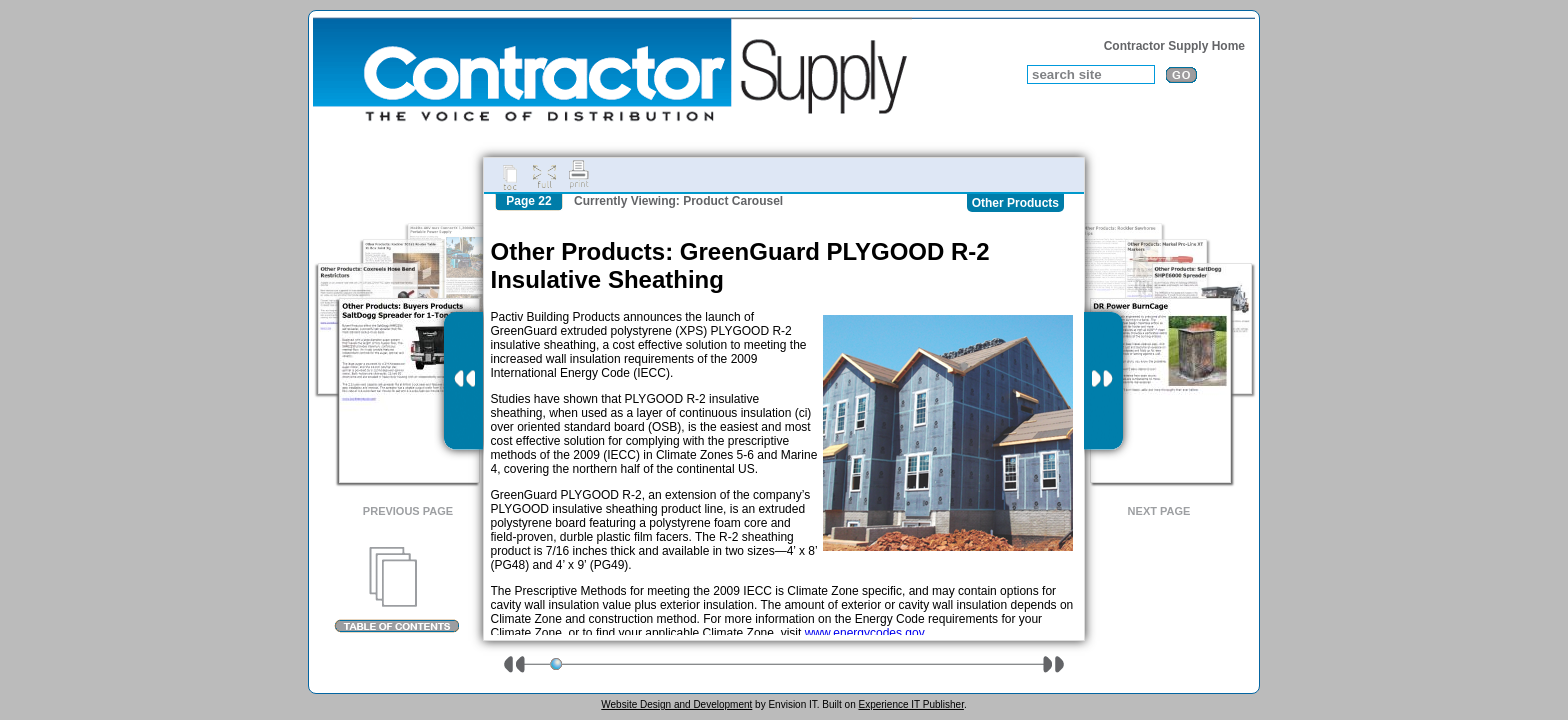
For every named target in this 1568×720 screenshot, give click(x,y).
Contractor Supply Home (1174, 46)
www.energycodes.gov (864, 633)
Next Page (1159, 511)
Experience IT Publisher (910, 704)
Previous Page (408, 511)
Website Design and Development (676, 704)
